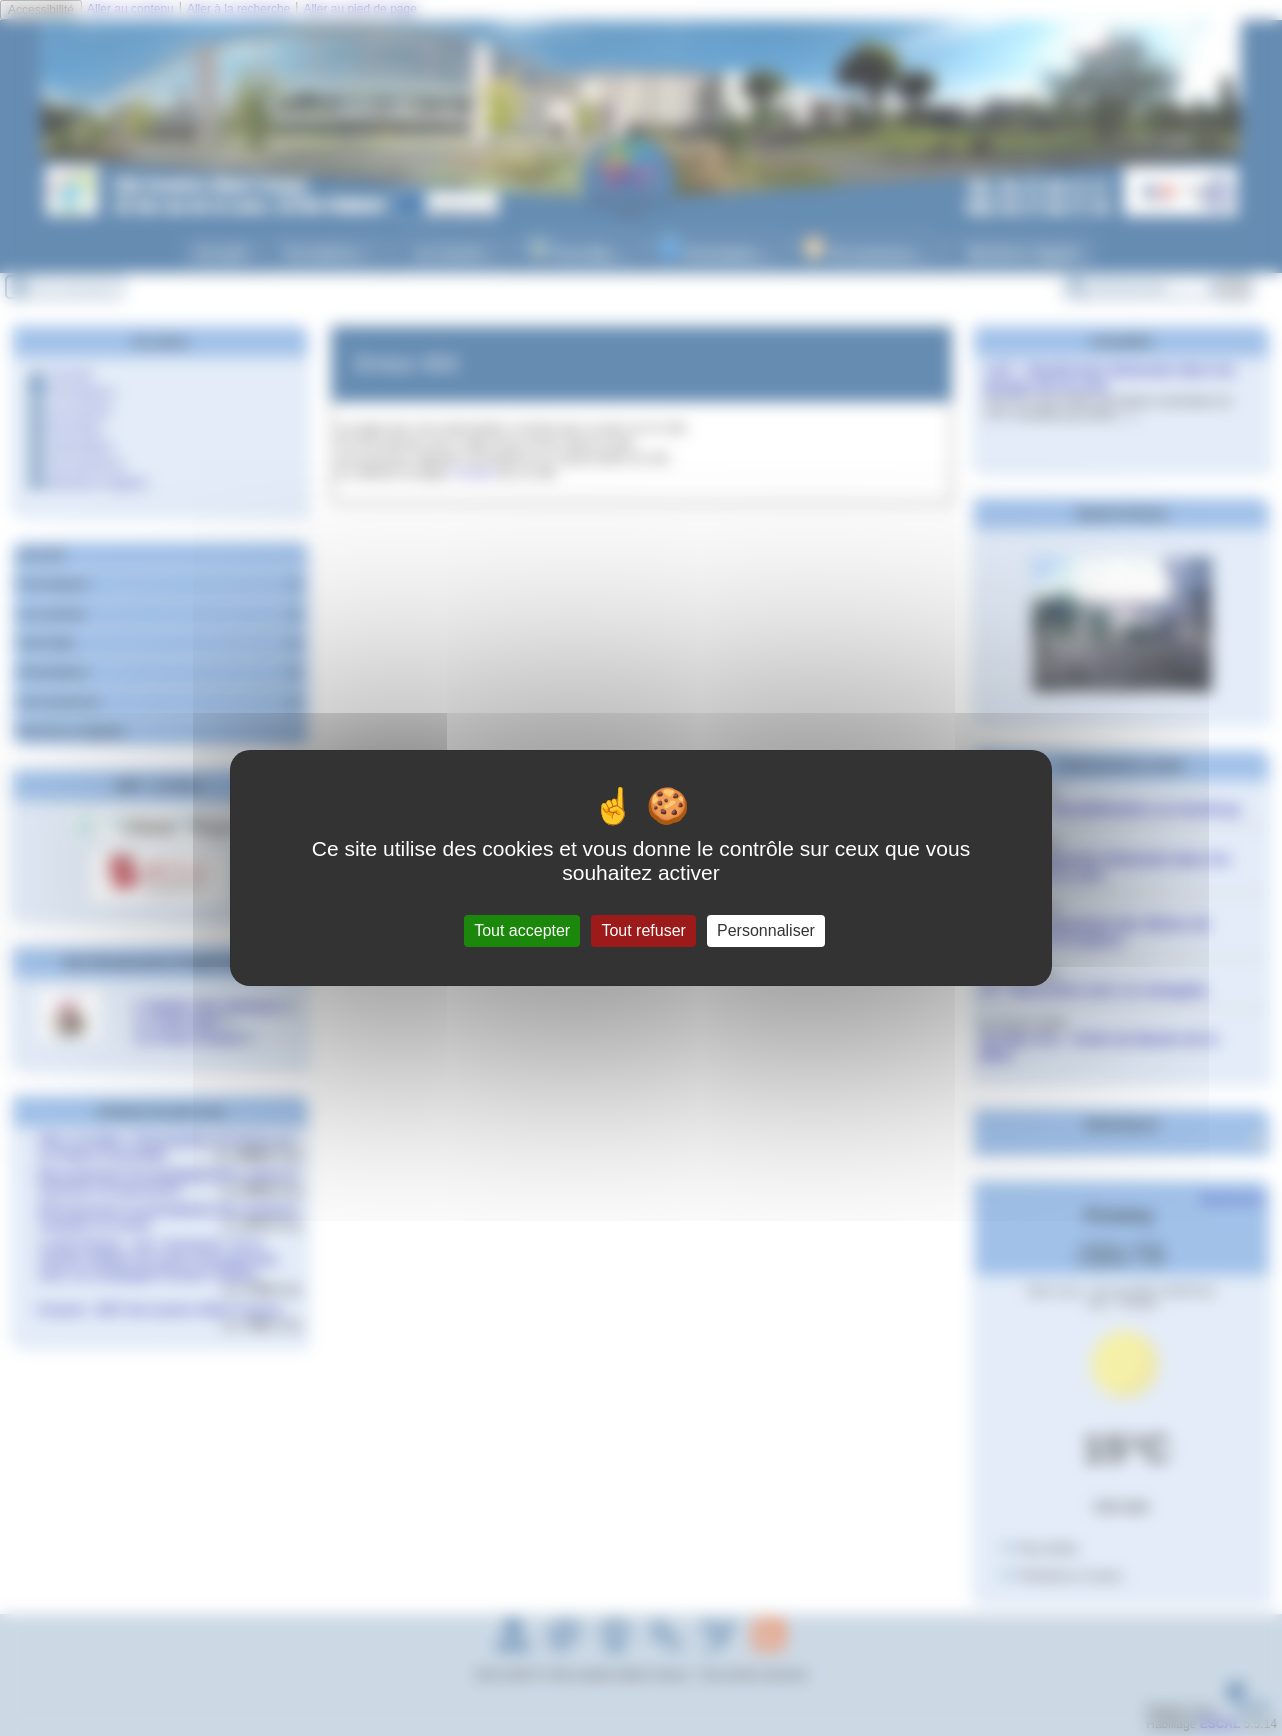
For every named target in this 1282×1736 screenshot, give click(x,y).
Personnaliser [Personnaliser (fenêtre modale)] (766, 930)
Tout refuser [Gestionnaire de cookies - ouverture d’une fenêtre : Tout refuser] (643, 930)
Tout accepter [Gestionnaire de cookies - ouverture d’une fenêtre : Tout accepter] (522, 930)
